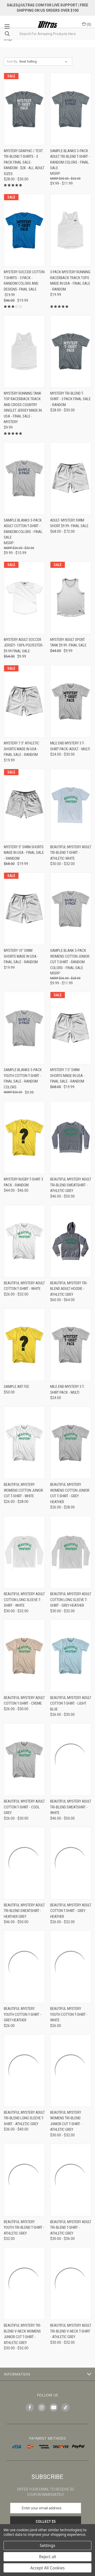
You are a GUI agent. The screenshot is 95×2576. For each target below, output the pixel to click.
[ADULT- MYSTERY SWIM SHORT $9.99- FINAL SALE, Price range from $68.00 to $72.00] (70, 478)
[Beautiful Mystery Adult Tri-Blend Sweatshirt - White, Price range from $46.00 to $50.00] (70, 1759)
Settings (47, 2545)
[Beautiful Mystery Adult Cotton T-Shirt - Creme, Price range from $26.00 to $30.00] (24, 1656)
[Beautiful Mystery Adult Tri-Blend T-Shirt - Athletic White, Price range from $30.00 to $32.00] (70, 805)
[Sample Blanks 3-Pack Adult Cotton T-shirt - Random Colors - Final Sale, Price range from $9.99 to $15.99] (24, 478)
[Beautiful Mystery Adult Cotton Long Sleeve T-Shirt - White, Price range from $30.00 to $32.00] (24, 1552)
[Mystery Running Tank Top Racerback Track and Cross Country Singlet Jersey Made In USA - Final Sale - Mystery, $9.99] (24, 351)
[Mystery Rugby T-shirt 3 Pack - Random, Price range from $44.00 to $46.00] (24, 1137)
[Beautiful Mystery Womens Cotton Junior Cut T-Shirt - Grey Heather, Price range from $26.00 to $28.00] (70, 1442)
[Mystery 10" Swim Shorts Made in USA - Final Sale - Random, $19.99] (24, 908)
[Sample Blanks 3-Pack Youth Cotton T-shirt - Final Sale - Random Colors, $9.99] (24, 1028)
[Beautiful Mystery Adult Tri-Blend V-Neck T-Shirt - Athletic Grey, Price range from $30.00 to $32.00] (70, 2283)
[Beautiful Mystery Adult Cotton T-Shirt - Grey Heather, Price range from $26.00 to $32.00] (70, 1863)
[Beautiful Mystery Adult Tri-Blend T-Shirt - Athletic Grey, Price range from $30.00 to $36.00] (70, 2180)
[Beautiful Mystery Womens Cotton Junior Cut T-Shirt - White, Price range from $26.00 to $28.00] (24, 1442)
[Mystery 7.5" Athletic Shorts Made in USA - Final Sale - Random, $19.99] (24, 701)
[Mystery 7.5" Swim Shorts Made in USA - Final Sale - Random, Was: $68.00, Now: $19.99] (70, 1028)
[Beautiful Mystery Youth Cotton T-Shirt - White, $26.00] (70, 1967)
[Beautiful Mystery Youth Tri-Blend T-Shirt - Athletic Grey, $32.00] (24, 2180)
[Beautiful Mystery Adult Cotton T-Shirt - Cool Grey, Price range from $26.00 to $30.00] (24, 1759)
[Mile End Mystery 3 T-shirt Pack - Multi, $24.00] (70, 1344)
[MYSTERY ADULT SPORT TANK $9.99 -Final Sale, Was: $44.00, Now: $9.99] (70, 598)
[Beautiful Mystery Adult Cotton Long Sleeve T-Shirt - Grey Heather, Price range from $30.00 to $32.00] (70, 1552)
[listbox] (44, 61)
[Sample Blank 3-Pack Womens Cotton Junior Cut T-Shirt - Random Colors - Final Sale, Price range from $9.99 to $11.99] (70, 908)
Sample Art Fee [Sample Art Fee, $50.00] (16, 1386)
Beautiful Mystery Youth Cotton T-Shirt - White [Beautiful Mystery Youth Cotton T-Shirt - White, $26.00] (69, 2014)
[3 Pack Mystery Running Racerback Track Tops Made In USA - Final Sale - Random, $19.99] (70, 230)
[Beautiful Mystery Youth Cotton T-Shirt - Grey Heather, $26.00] (24, 1967)
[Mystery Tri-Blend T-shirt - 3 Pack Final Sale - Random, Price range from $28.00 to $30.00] (70, 351)
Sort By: (12, 61)
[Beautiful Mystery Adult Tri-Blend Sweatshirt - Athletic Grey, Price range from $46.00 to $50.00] (70, 1137)
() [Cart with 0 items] (86, 24)
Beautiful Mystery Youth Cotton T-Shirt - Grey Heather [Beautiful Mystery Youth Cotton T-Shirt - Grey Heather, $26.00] (22, 2014)
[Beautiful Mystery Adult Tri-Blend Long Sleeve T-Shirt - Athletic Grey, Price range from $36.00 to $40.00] (24, 2070)
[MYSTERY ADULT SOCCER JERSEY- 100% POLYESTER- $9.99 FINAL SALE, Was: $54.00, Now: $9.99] (24, 598)
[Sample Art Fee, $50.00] (24, 1344)
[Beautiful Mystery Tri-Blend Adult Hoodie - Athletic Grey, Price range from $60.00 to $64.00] (70, 1241)
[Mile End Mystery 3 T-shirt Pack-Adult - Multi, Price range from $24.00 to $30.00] (70, 701)
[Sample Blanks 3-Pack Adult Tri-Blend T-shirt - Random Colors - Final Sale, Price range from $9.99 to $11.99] (70, 109)
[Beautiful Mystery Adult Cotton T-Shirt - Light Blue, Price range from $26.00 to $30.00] (70, 1656)
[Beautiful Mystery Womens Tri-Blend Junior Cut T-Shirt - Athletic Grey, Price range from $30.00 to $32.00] (70, 2070)
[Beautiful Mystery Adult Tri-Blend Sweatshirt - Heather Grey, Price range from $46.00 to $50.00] (24, 1863)
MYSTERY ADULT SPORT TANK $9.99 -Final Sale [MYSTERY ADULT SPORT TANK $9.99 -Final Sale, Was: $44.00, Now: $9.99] (68, 642)
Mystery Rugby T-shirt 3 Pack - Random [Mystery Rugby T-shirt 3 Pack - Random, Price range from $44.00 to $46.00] (23, 1182)
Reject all (47, 2556)
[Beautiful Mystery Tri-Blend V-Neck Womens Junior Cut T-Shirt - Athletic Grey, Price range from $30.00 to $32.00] (24, 2283)
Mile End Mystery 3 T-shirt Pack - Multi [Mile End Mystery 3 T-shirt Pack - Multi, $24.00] (67, 1389)
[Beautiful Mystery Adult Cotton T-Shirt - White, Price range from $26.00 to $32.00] (24, 1241)
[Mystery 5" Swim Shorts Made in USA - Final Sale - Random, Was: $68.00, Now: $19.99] (24, 805)
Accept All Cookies (47, 2568)
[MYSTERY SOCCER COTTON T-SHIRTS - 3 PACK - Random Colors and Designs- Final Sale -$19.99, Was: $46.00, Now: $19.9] (24, 230)
